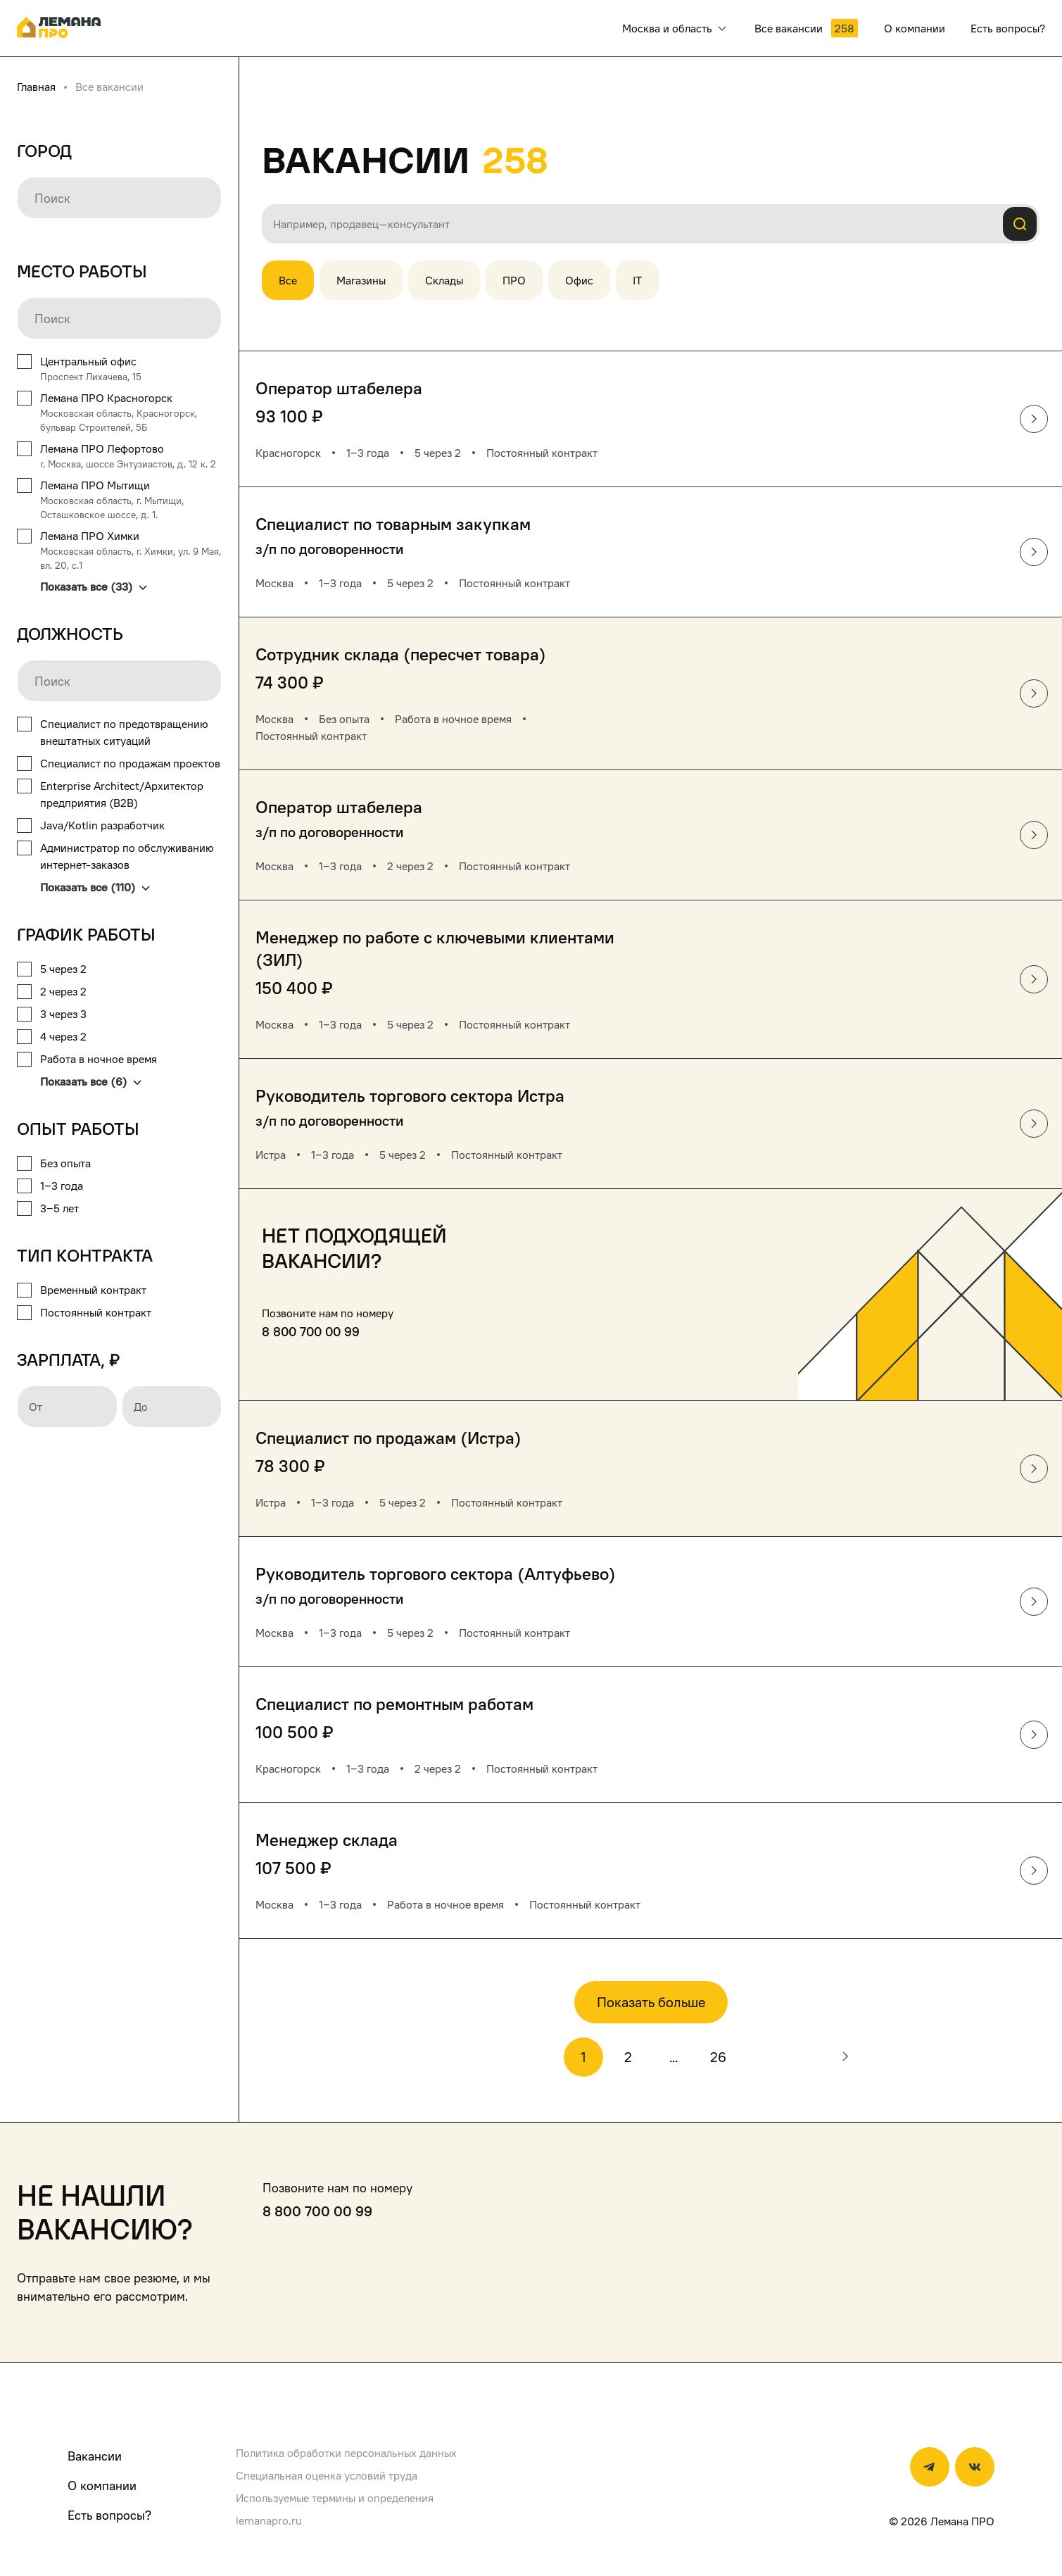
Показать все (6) (90, 1081)
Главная (36, 87)
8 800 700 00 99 (311, 1331)
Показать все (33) (93, 586)
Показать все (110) (95, 887)
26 (718, 2057)
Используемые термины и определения (335, 2498)
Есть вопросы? (109, 2515)
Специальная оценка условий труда (326, 2475)
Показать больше (651, 2002)
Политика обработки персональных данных (346, 2453)
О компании (102, 2485)
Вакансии (95, 2456)
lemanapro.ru (269, 2520)
